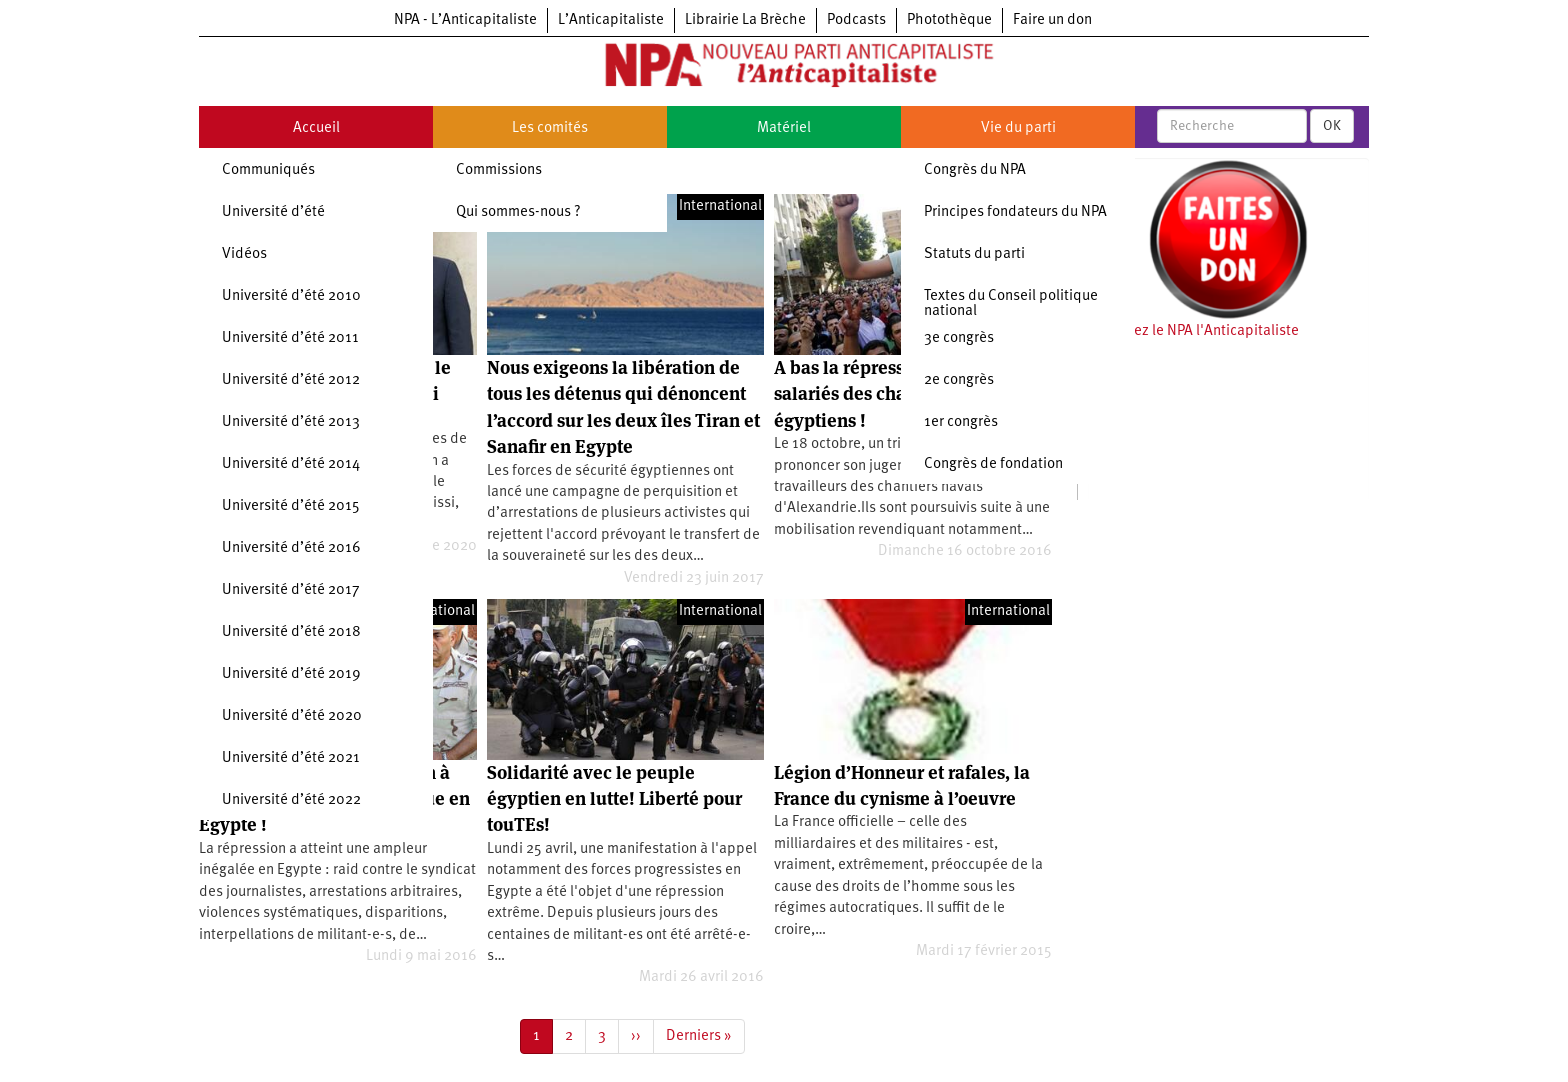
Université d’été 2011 (290, 338)
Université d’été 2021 (291, 758)
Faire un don (1052, 20)
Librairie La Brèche (745, 20)
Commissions (499, 170)
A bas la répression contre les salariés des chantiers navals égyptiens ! (895, 394)
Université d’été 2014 (291, 464)
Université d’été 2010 (291, 296)
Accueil (316, 128)
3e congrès (959, 338)
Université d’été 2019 (291, 674)
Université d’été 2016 (291, 548)
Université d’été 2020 (292, 716)
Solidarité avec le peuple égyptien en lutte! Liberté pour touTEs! (614, 799)
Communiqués (268, 170)
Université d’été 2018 (291, 632)
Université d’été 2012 (291, 380)
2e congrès (959, 380)
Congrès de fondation (993, 464)
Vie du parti (1018, 128)
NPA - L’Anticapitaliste (465, 20)
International (720, 206)
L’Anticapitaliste (611, 20)
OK (1332, 126)
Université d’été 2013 (291, 422)
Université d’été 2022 (291, 800)
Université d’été (273, 212)
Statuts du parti (974, 254)
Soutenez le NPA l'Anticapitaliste (1193, 331)
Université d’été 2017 (291, 590)
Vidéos (244, 254)
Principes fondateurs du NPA (1015, 212)
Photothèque (949, 20)
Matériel (784, 128)
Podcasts (856, 20)
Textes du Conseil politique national (1011, 304)
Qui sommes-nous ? (518, 212)
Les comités (550, 128)
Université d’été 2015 (291, 506)
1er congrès (961, 422)
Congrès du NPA (975, 170)
